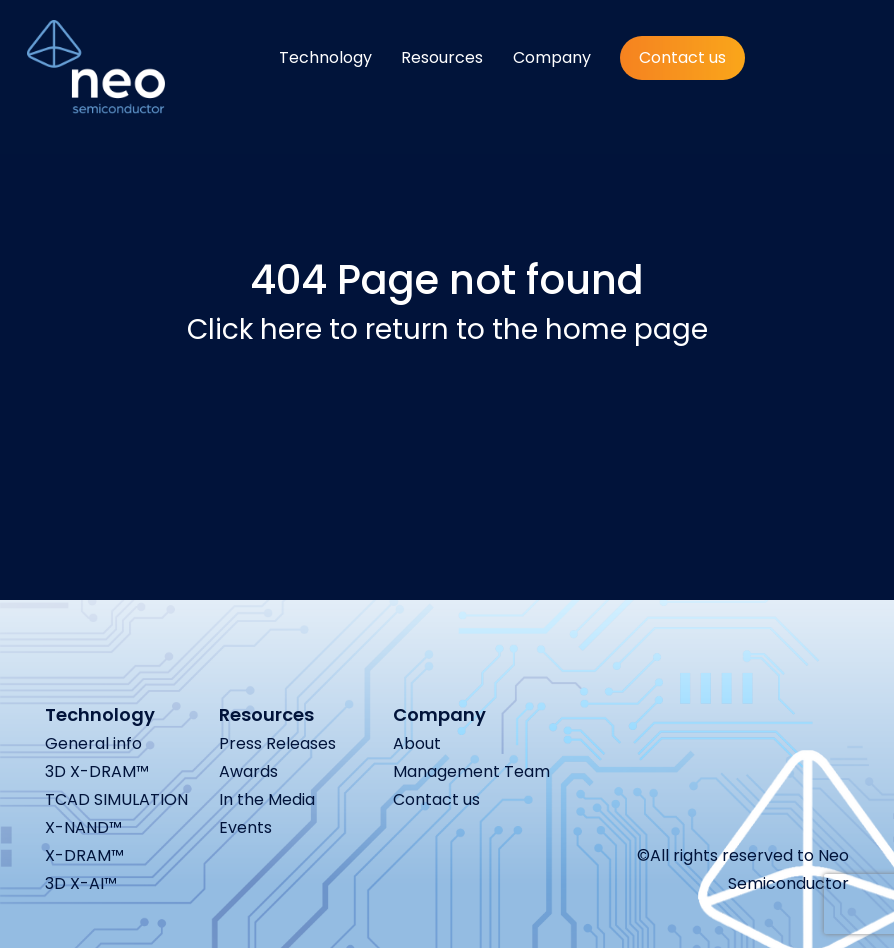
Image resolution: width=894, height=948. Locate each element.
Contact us (682, 57)
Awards (248, 771)
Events (245, 827)
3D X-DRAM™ (97, 771)
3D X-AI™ (81, 883)
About (417, 743)
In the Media (267, 799)
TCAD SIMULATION (116, 799)
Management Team (471, 771)
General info (93, 743)
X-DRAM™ (84, 855)
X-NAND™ (83, 827)
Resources (442, 57)
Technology (325, 57)
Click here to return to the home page (447, 329)
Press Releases (277, 743)
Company (552, 57)
